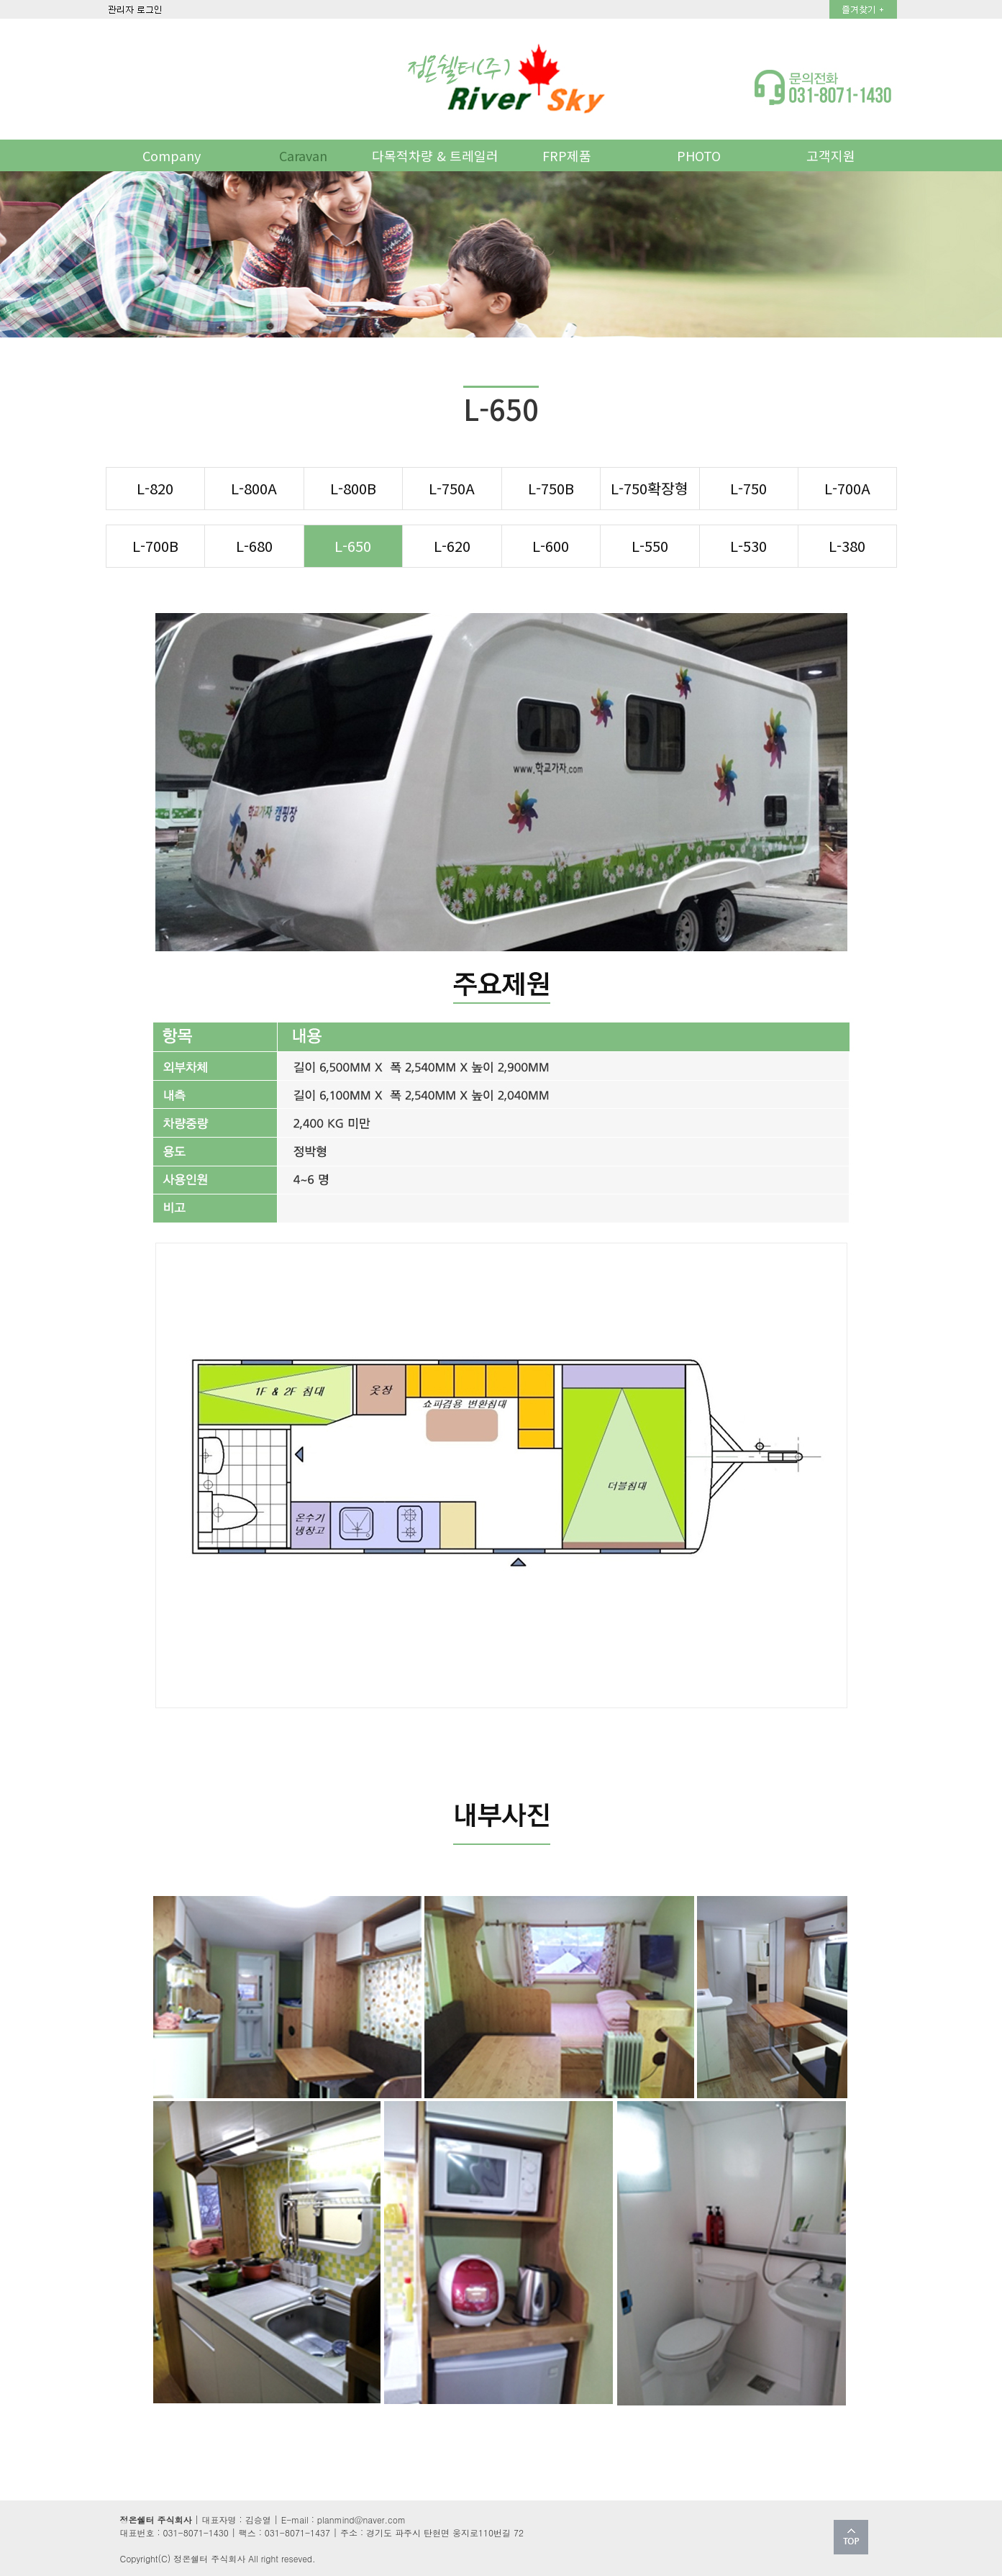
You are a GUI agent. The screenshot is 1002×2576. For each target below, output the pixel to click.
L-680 (254, 545)
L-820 (155, 488)
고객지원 (830, 155)
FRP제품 (566, 155)
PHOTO (699, 155)
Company (171, 155)
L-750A (452, 488)
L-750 (748, 488)
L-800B (353, 488)
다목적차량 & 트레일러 (435, 155)
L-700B (155, 545)
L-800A (254, 488)
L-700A (847, 488)
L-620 (452, 545)
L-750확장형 (649, 488)
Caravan (303, 155)
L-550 (650, 545)
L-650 (352, 545)
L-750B (551, 488)
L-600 (550, 545)
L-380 (847, 545)
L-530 (748, 545)
